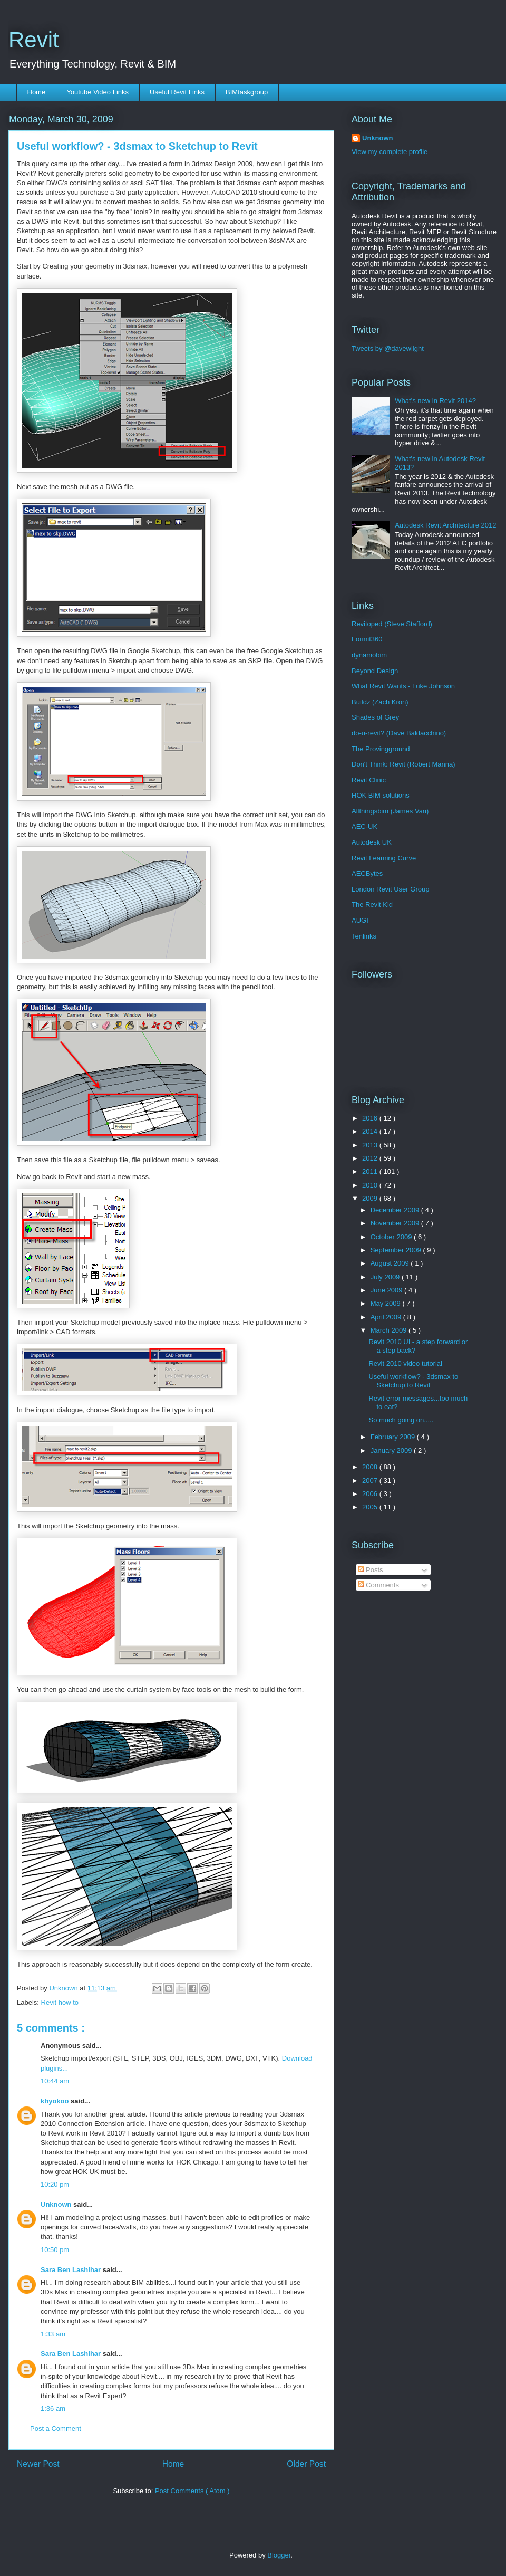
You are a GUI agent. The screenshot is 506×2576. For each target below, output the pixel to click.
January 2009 (392, 1450)
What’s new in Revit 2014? (435, 401)
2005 (371, 1507)
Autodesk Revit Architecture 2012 (445, 525)
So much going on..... (400, 1420)
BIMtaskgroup (247, 92)
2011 (371, 1171)
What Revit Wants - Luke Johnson (403, 686)
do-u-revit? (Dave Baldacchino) (399, 733)
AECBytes (367, 873)
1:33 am (53, 2334)
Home (36, 92)
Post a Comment (55, 2429)
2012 (371, 1158)
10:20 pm (55, 2184)
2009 (371, 1198)
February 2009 (394, 1437)
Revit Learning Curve (384, 858)
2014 (371, 1131)
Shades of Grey (375, 717)
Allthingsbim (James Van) (390, 811)
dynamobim (369, 655)
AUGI (360, 920)
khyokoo (56, 2101)
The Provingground (381, 749)
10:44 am (55, 2081)
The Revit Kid (372, 904)
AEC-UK (364, 826)
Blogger (278, 2555)
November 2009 (396, 1223)
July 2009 (386, 1277)
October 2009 (392, 1237)
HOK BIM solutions (381, 795)
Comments (378, 1585)
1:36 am (53, 2408)
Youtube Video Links (97, 92)
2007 (371, 1481)
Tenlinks (364, 936)
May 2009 (387, 1303)
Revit (33, 39)
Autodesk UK (372, 842)
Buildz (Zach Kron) (380, 702)
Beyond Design (375, 671)
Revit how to (60, 2002)
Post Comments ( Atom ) (192, 2491)
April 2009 (387, 1317)
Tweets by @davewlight (388, 348)
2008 (371, 1467)
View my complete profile (389, 152)
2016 (371, 1118)
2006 (371, 1494)
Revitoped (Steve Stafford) (392, 624)
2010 (371, 1185)
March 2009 (389, 1330)
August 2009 (391, 1263)
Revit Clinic (369, 780)
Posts (370, 1570)
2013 (371, 1145)
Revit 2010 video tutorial (405, 1363)
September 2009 (397, 1250)
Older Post (306, 2463)
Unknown (57, 2204)
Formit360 (367, 639)
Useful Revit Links (177, 92)
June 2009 (387, 1290)
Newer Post (38, 2463)
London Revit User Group (390, 889)
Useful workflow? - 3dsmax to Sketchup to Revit (413, 1381)
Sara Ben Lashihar (72, 2270)
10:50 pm (55, 2250)
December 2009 (396, 1210)
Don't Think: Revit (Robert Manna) (403, 764)
